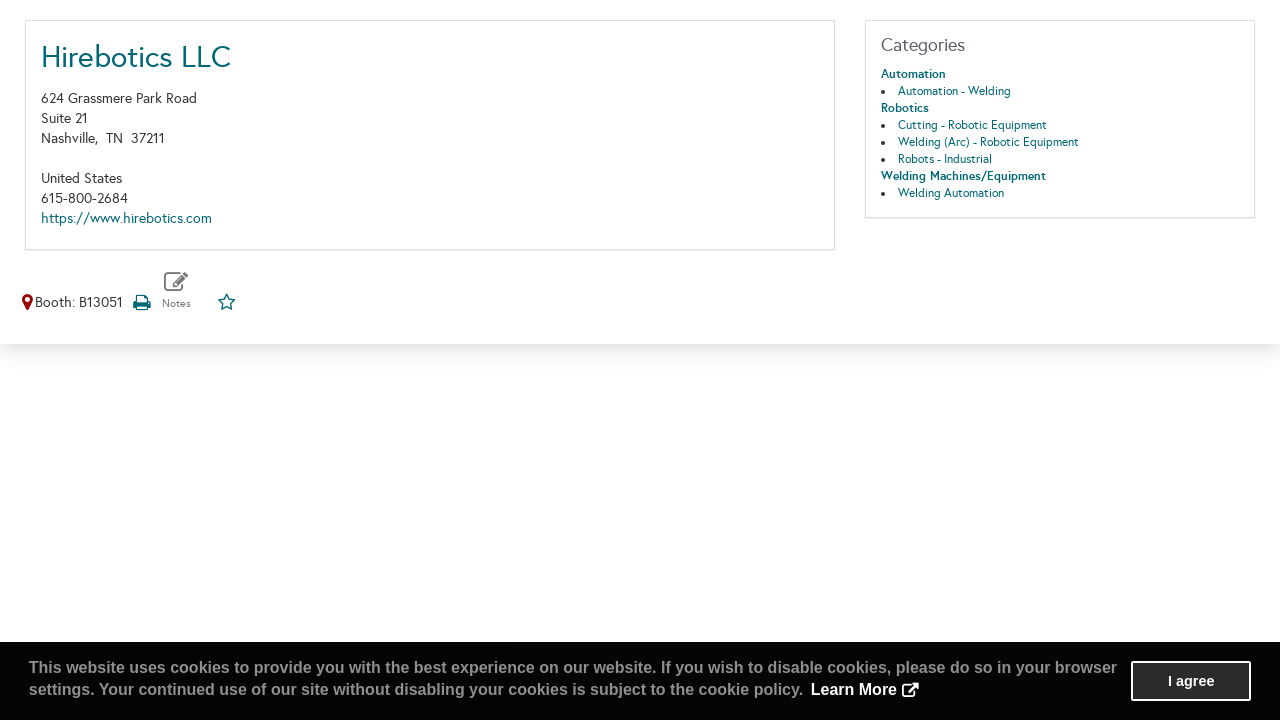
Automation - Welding (954, 91)
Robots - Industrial (945, 159)
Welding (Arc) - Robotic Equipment (988, 142)
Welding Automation (951, 193)
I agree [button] (1191, 681)
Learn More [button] (854, 689)
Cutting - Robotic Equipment (972, 125)
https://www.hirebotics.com (126, 218)
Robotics (905, 108)
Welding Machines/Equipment (963, 176)
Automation (913, 74)
